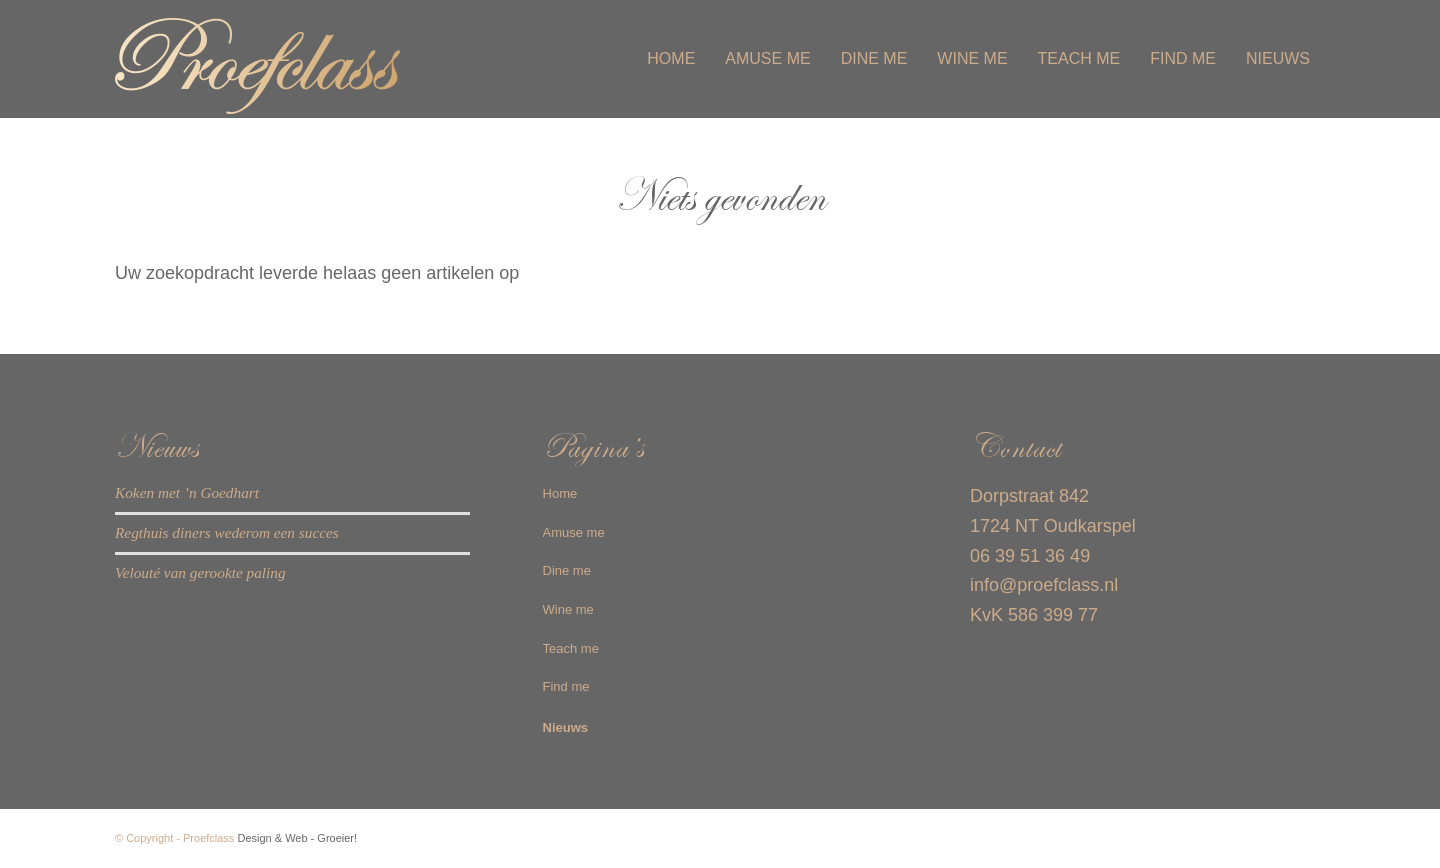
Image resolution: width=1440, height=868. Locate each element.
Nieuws (566, 727)
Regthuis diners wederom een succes (227, 532)
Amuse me (574, 532)
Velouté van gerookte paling (200, 572)
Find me (566, 686)
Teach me (571, 648)
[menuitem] (671, 59)
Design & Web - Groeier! (297, 838)
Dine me (567, 570)
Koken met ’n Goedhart (187, 492)
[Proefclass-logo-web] (285, 59)
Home (560, 493)
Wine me (568, 609)
